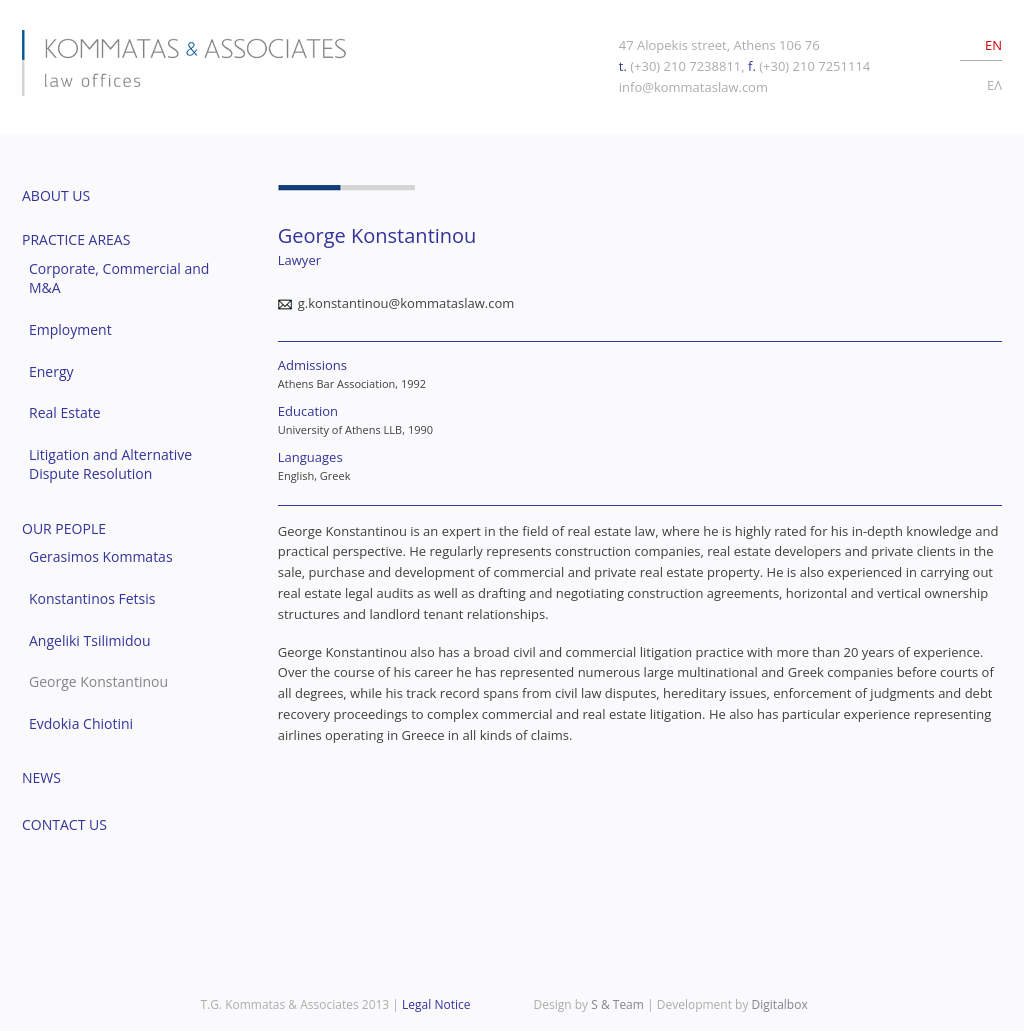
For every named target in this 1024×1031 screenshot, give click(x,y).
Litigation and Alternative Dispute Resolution (110, 464)
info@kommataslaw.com (693, 87)
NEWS (41, 777)
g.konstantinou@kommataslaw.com (406, 303)
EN (993, 45)
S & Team (617, 1004)
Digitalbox (780, 1004)
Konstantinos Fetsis (92, 598)
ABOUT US (56, 195)
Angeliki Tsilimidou (90, 640)
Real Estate (65, 412)
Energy (51, 371)
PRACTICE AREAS (76, 239)
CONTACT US (64, 824)
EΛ (994, 85)
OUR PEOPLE (64, 528)
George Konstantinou (98, 681)
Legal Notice (436, 1004)
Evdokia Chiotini (81, 723)
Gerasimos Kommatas (101, 556)
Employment (70, 329)
